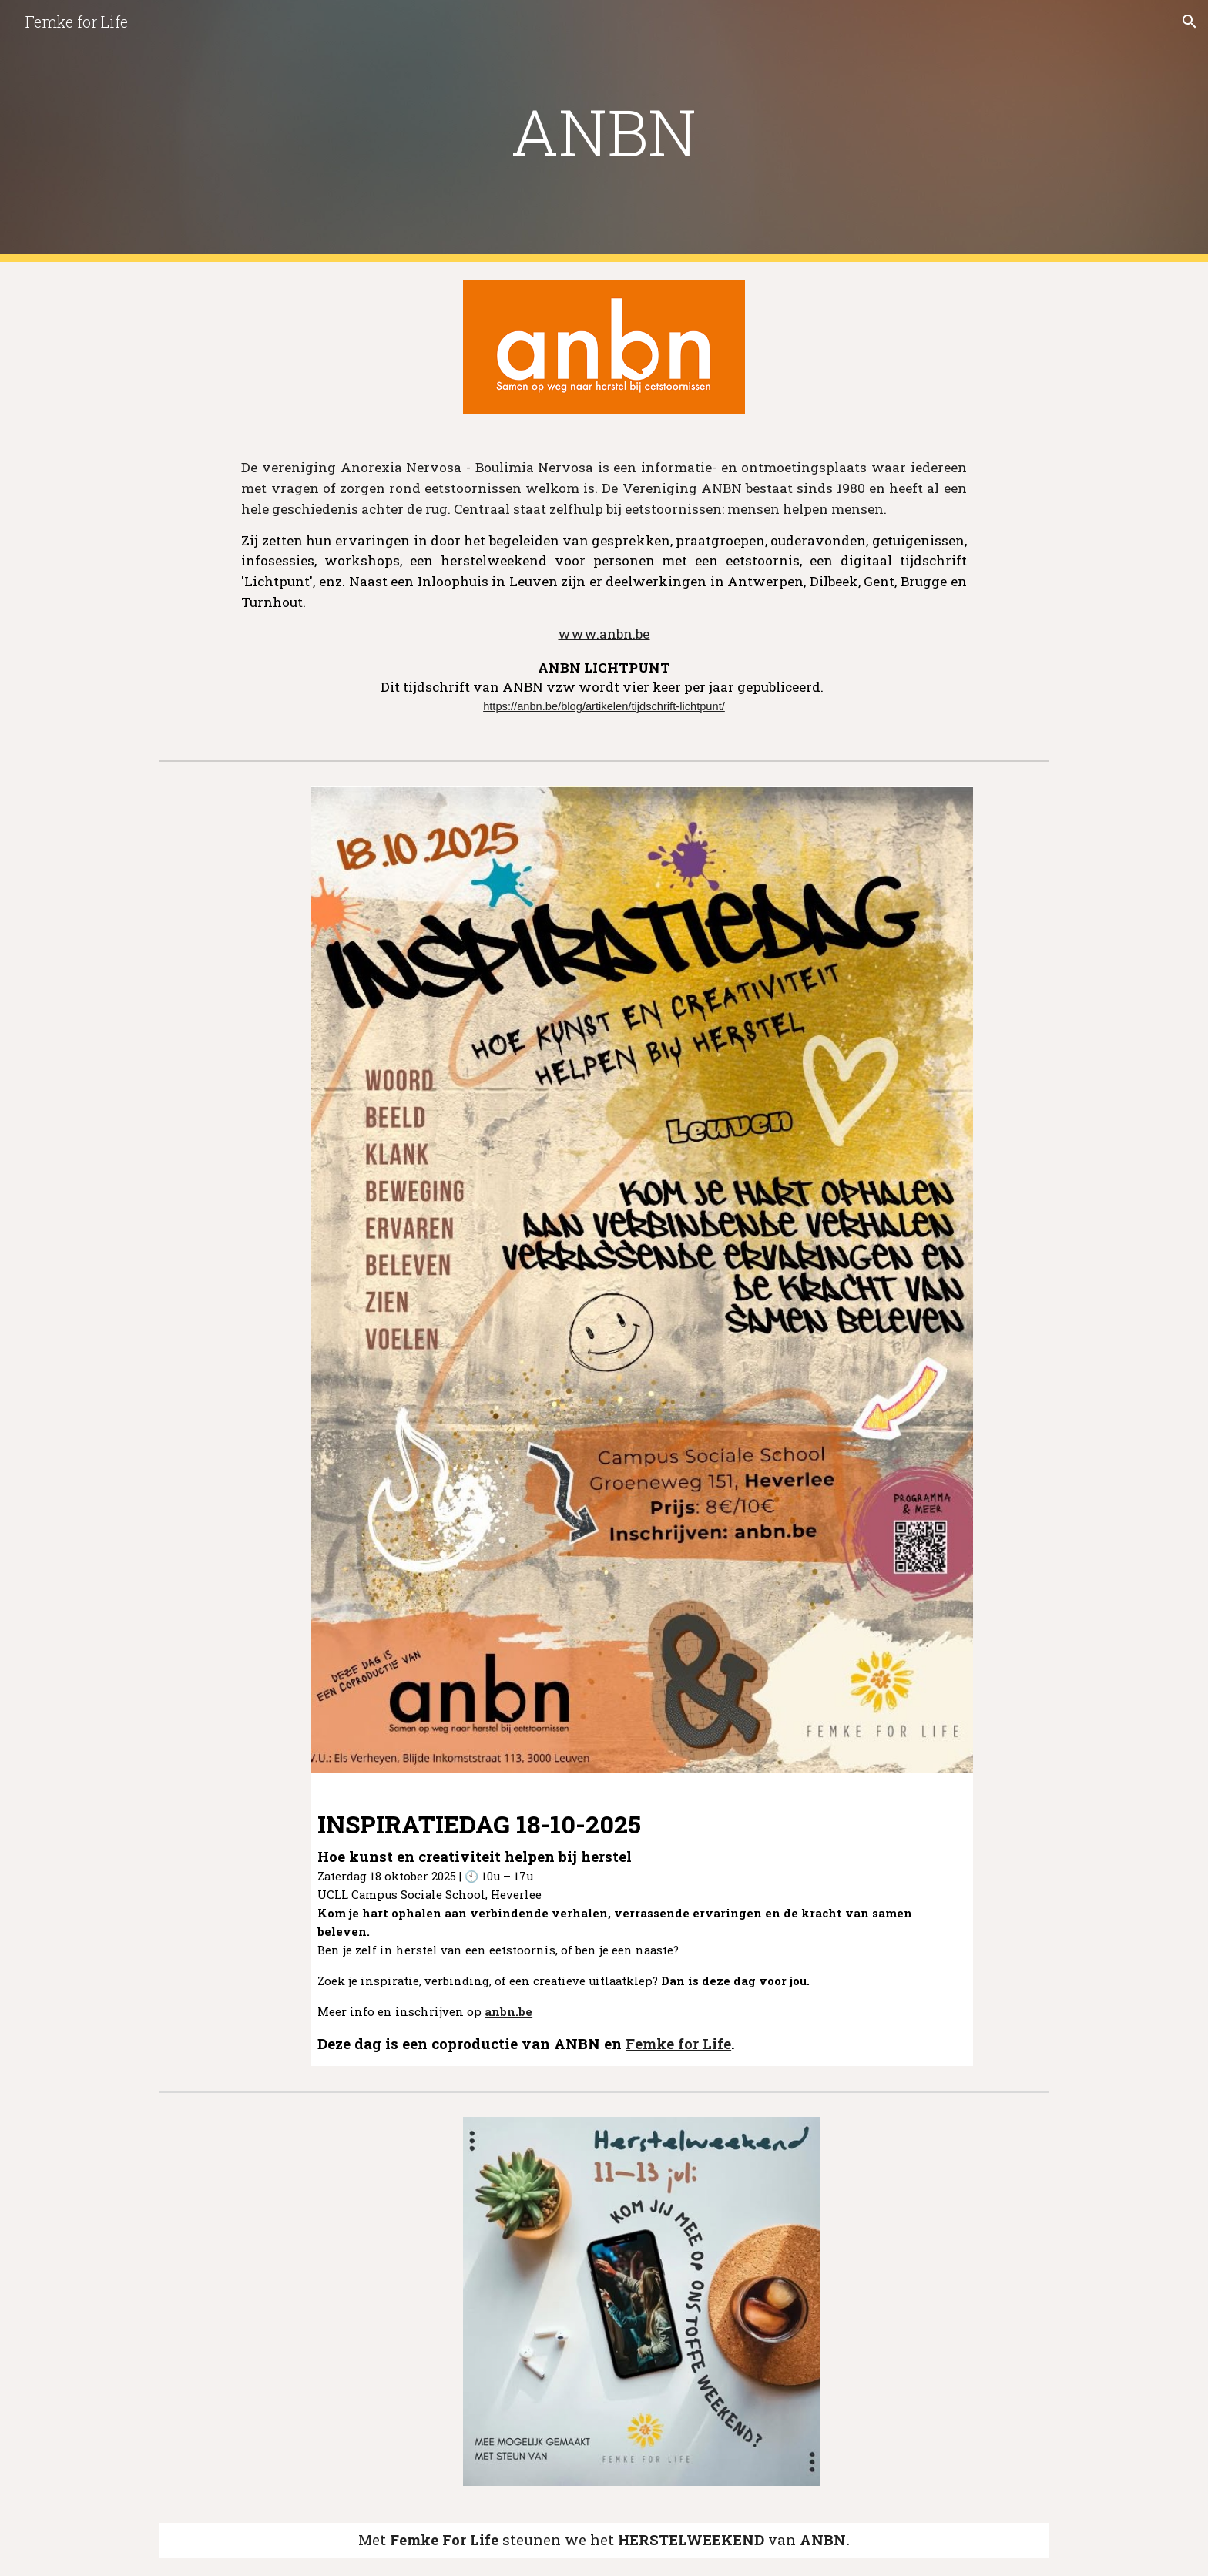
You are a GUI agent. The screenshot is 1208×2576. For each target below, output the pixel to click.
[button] (1189, 21)
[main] (604, 131)
